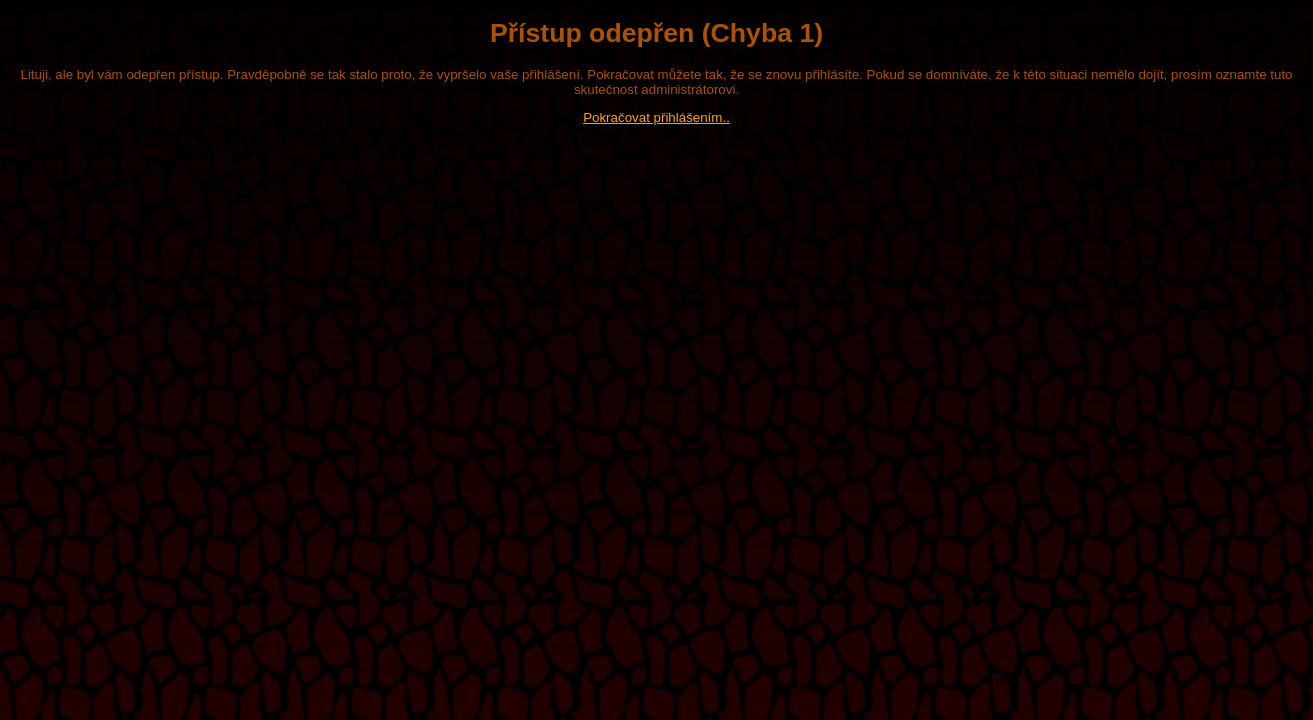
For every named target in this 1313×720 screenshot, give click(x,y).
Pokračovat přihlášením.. (656, 117)
